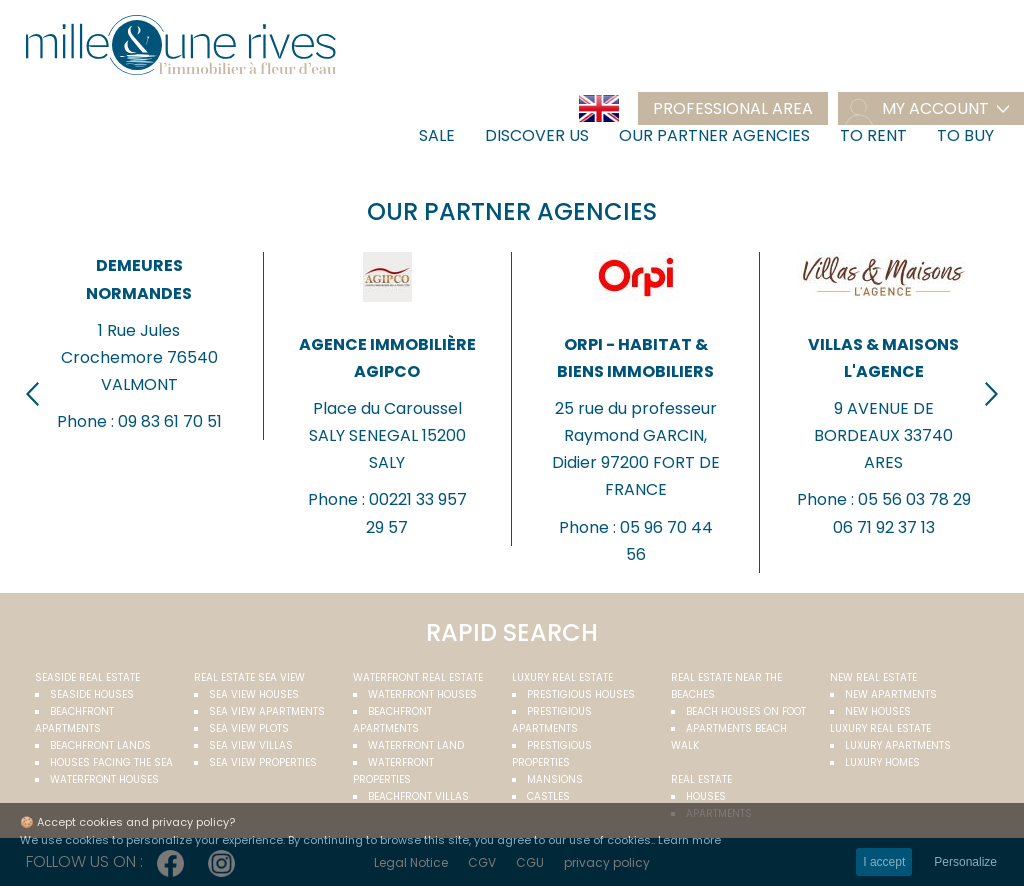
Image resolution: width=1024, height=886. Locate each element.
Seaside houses (92, 694)
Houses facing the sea (111, 762)
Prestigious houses (581, 694)
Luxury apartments (898, 745)
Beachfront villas (418, 796)
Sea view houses (254, 694)
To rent (873, 135)
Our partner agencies (714, 135)
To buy (965, 135)
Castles (548, 796)
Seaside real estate (87, 677)
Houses (706, 796)
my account (935, 108)
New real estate (873, 677)
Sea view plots (249, 728)
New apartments (891, 694)
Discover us (537, 135)
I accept (884, 862)
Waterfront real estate (418, 677)
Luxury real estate (562, 677)
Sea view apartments (267, 711)
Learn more (689, 840)
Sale (437, 135)
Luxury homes (882, 762)
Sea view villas (251, 745)
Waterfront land (416, 745)
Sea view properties (263, 762)
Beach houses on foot (746, 711)
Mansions (555, 779)
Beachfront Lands (100, 745)
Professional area (733, 108)
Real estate (701, 779)
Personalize (965, 862)
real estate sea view (249, 677)
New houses (878, 711)
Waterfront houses (104, 779)
